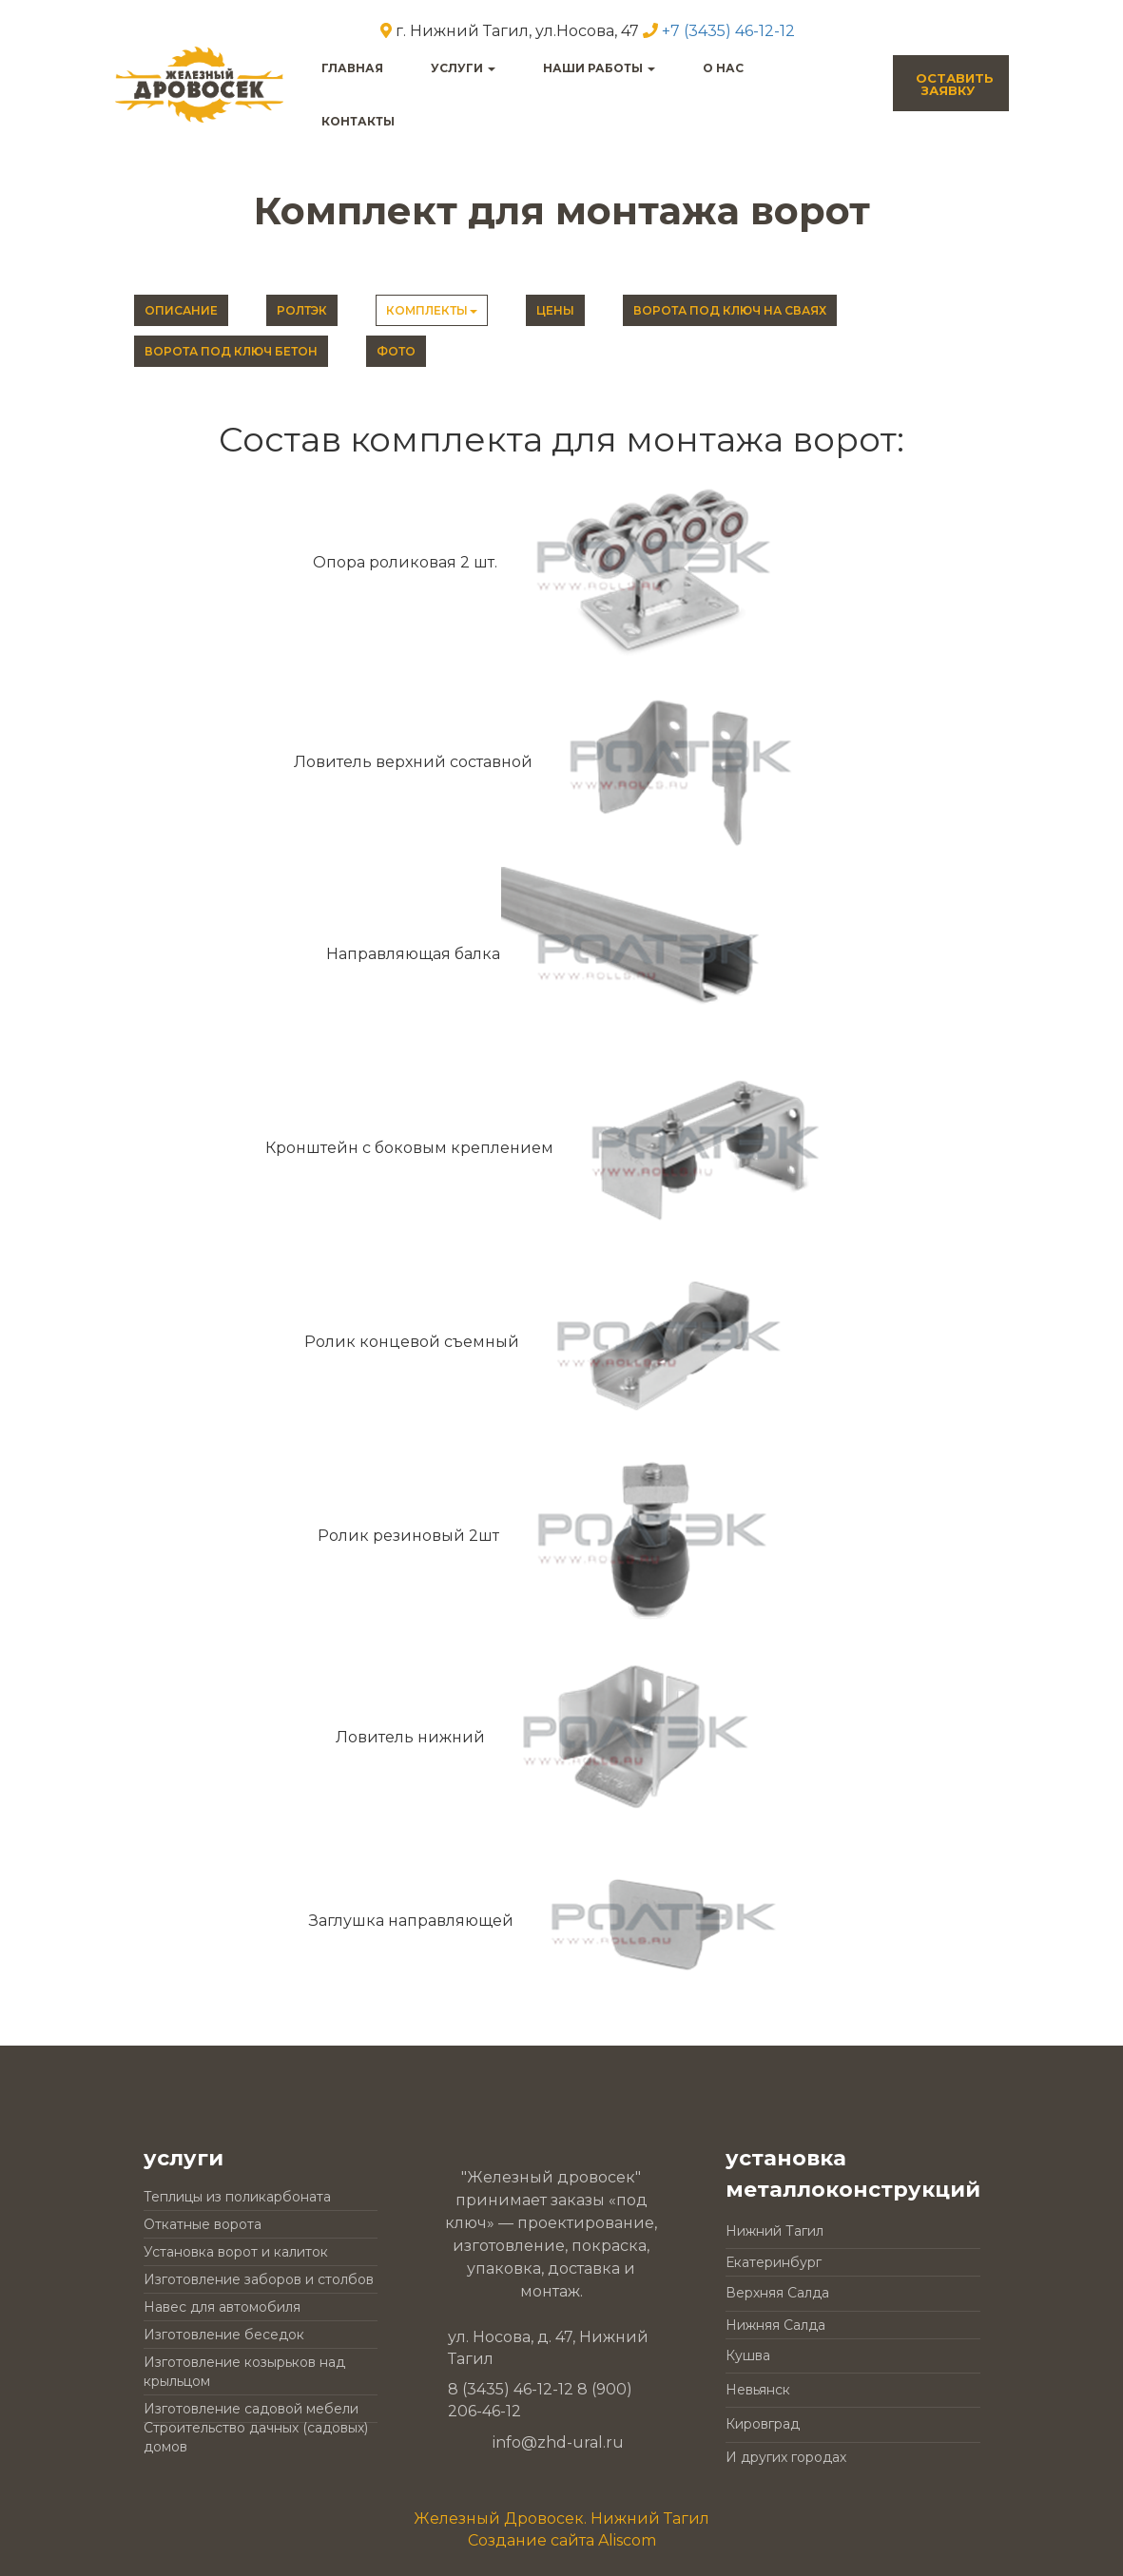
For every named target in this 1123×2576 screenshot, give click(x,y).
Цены (555, 310)
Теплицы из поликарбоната (237, 2196)
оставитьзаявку (955, 84)
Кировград (763, 2423)
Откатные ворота (202, 2224)
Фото (396, 351)
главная (352, 68)
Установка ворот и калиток (236, 2251)
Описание (181, 310)
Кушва (748, 2355)
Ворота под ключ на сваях (729, 310)
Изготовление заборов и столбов (259, 2279)
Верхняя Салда (777, 2292)
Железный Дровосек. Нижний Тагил (561, 2518)
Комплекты (431, 310)
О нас (723, 68)
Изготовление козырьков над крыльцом (244, 2372)
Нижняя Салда (775, 2325)
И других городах (786, 2457)
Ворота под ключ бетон (231, 351)
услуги (463, 68)
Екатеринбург (774, 2262)
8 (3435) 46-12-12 (510, 2389)
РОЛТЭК (302, 310)
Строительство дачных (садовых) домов (256, 2437)
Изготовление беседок (224, 2334)
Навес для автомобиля (222, 2307)
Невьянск (758, 2389)
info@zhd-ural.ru (558, 2442)
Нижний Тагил (774, 2231)
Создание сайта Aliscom (562, 2540)
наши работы (599, 68)
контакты (358, 121)
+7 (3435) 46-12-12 (728, 31)
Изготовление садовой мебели (251, 2408)
